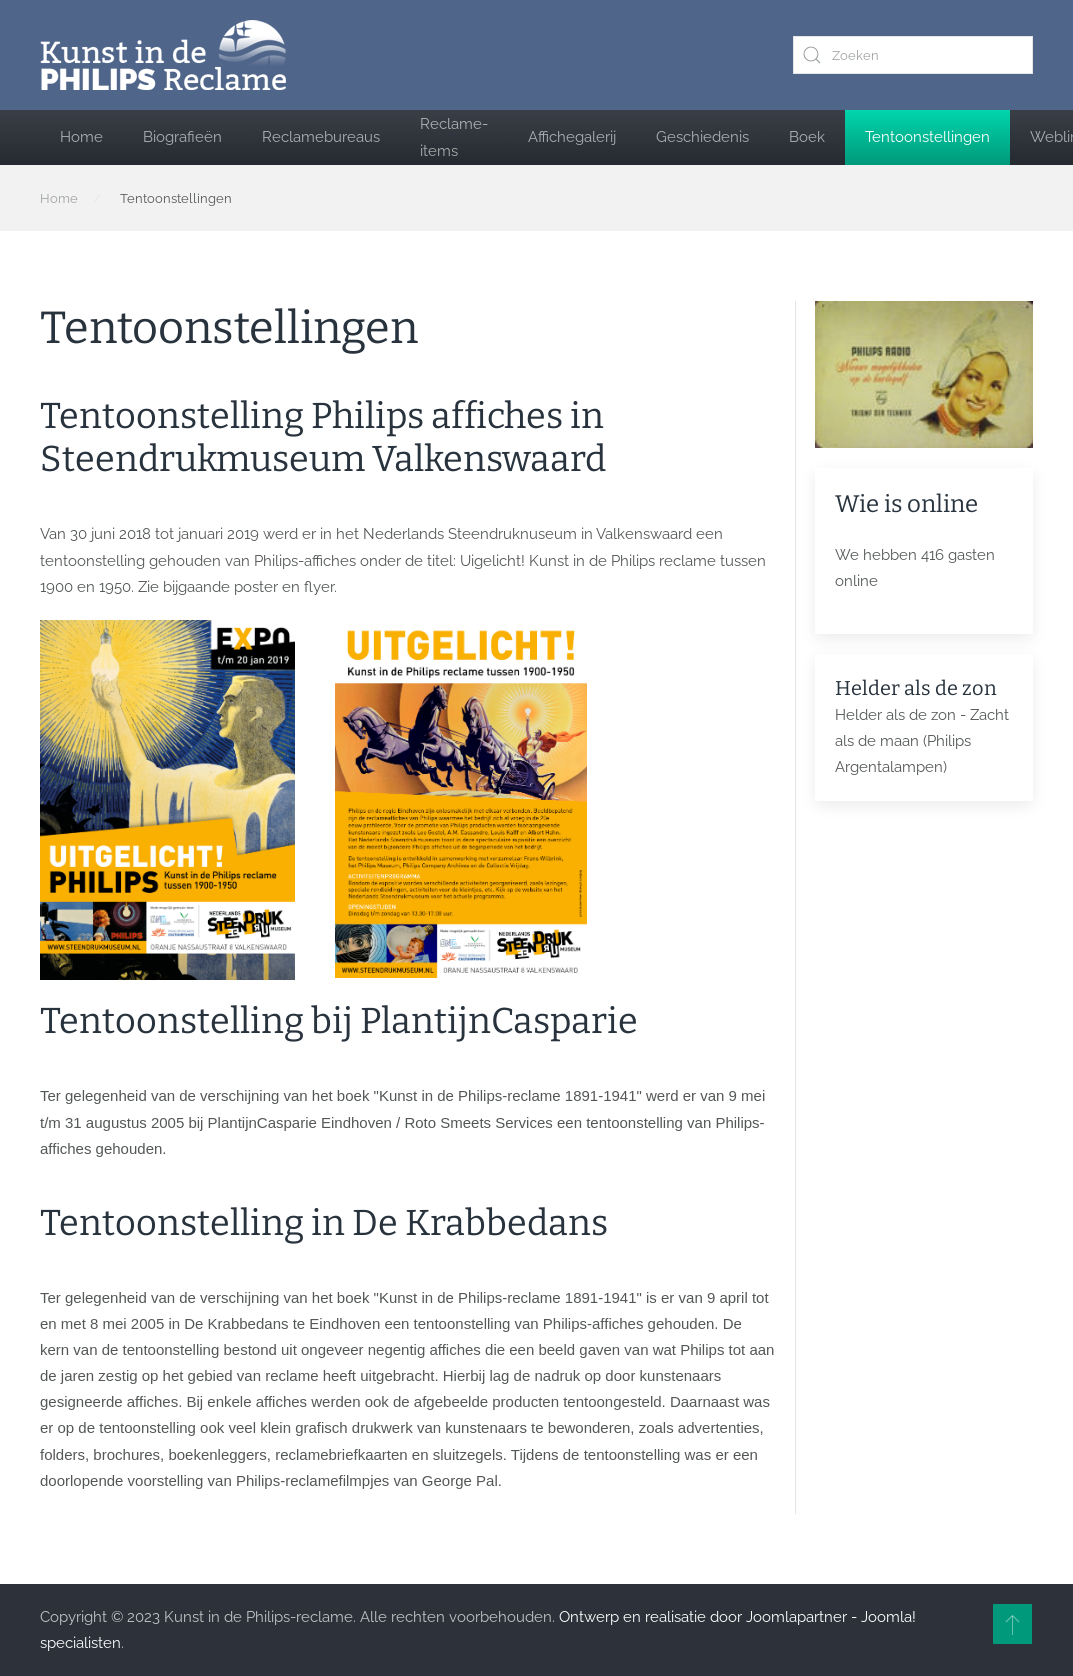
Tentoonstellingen (927, 137)
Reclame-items (454, 137)
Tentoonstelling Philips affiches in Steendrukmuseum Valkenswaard (323, 437)
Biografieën (182, 137)
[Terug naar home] (163, 55)
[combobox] (913, 55)
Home (81, 137)
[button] (1012, 1624)
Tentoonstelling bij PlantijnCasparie (339, 1021)
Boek (807, 137)
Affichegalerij (572, 137)
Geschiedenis (702, 137)
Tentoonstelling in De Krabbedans (324, 1223)
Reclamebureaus (321, 137)
